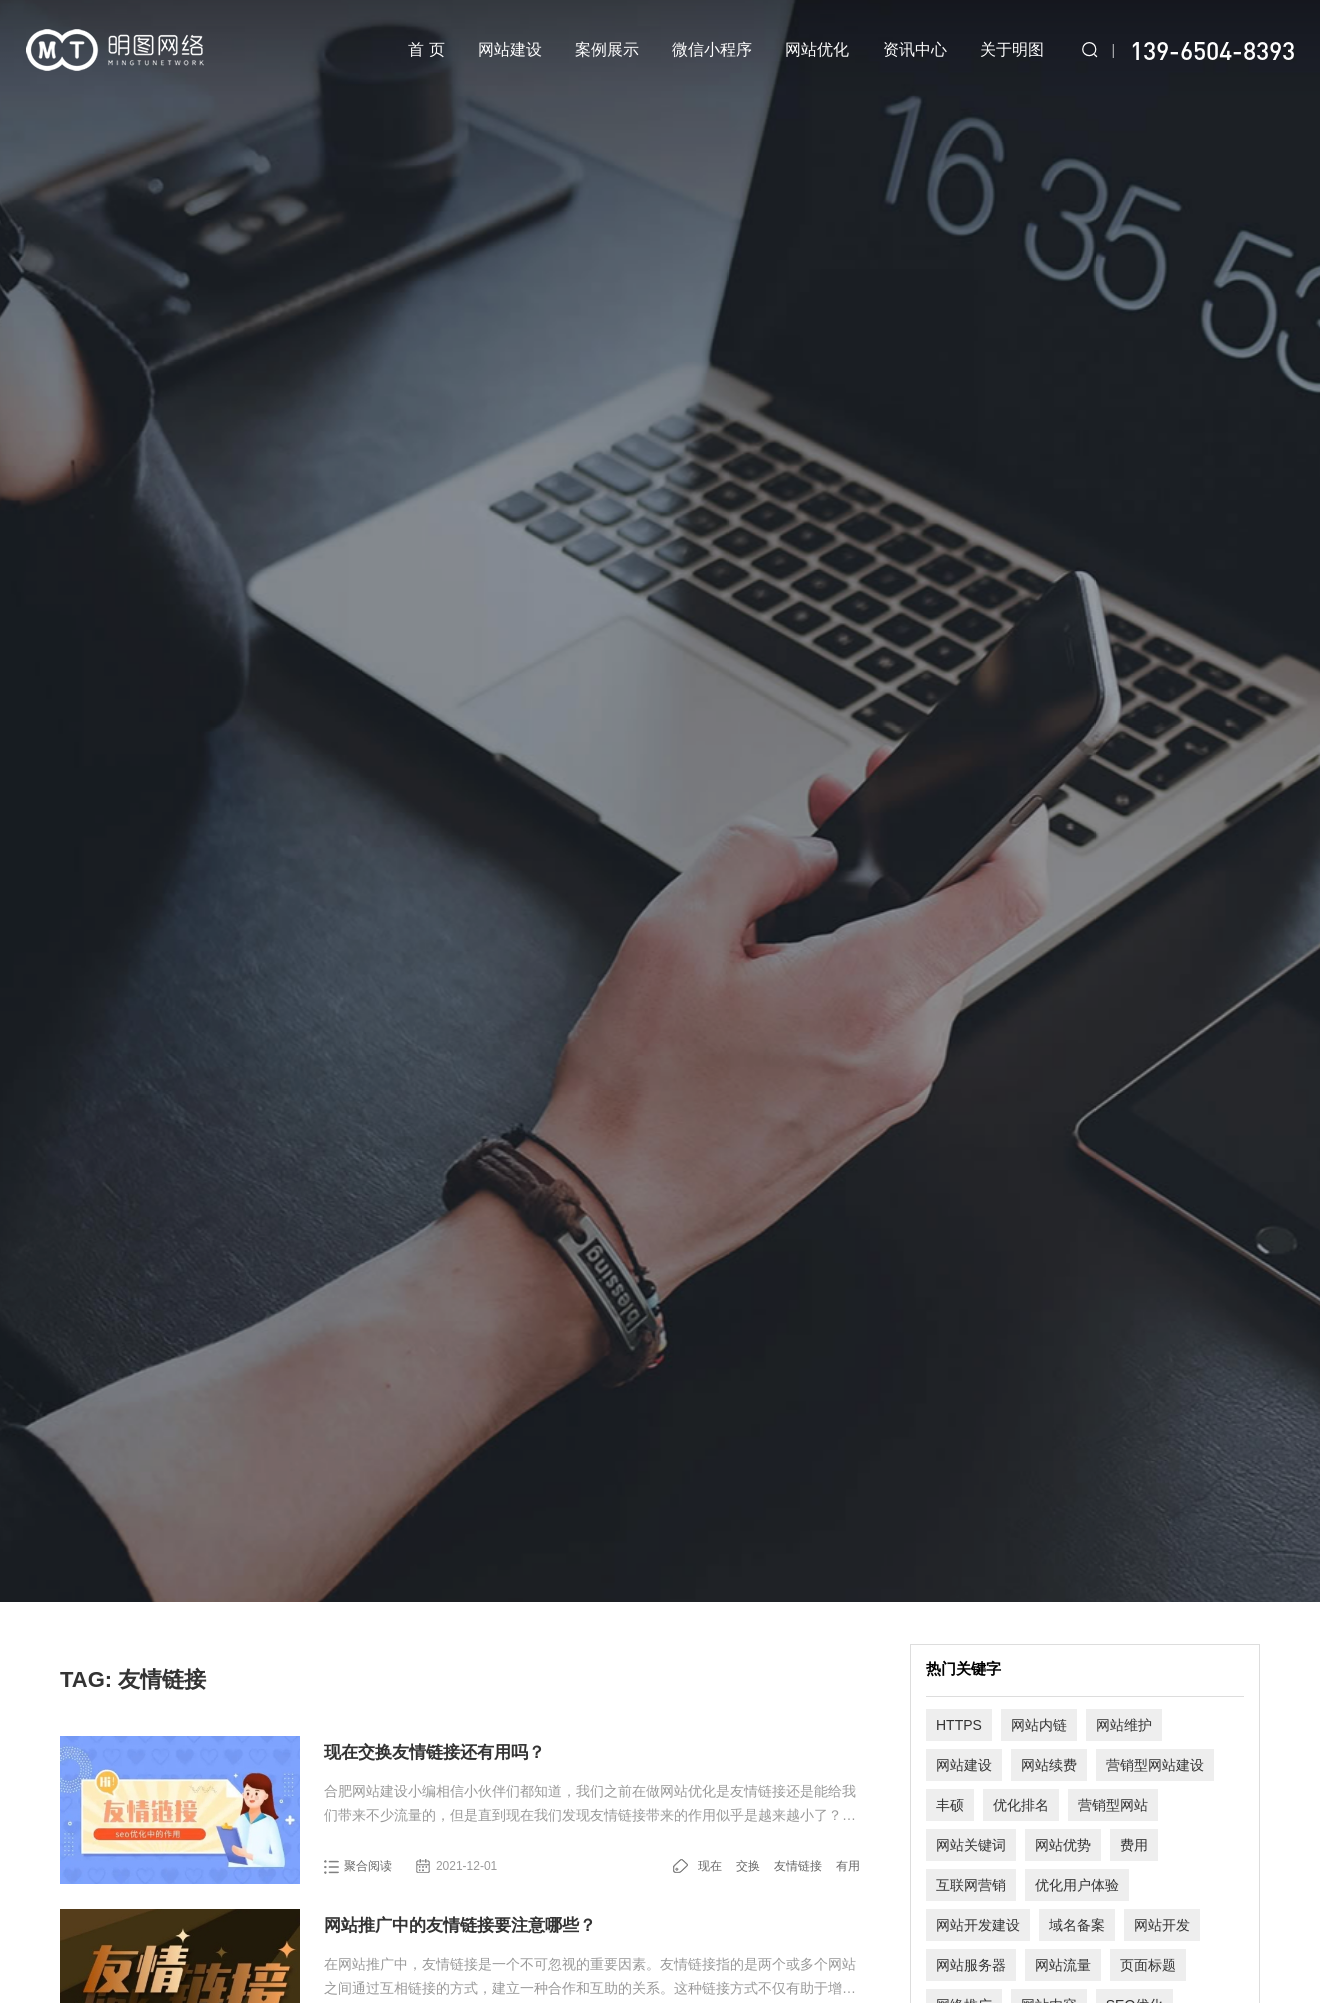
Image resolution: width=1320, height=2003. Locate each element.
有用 (848, 1866)
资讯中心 (915, 49)
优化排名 (1021, 1805)
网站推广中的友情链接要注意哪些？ (460, 1925)
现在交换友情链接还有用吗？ (434, 1752)
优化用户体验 (1077, 1885)
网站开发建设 (978, 1925)
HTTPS (959, 1725)
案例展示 (607, 49)
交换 (748, 1866)
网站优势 (1063, 1845)
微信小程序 (712, 49)
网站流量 (1063, 1965)
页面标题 (1148, 1965)
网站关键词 (971, 1845)
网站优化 (817, 49)
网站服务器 (971, 1965)
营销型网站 (1113, 1805)
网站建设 (510, 49)
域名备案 (1077, 1925)
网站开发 (1162, 1925)
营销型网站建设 (1155, 1765)
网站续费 (1049, 1765)
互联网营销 (971, 1885)
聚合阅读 (368, 1866)
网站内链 (1039, 1725)
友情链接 (798, 1866)
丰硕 (950, 1805)
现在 (710, 1866)
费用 (1134, 1845)
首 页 (426, 49)
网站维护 (1124, 1725)
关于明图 (1012, 49)
